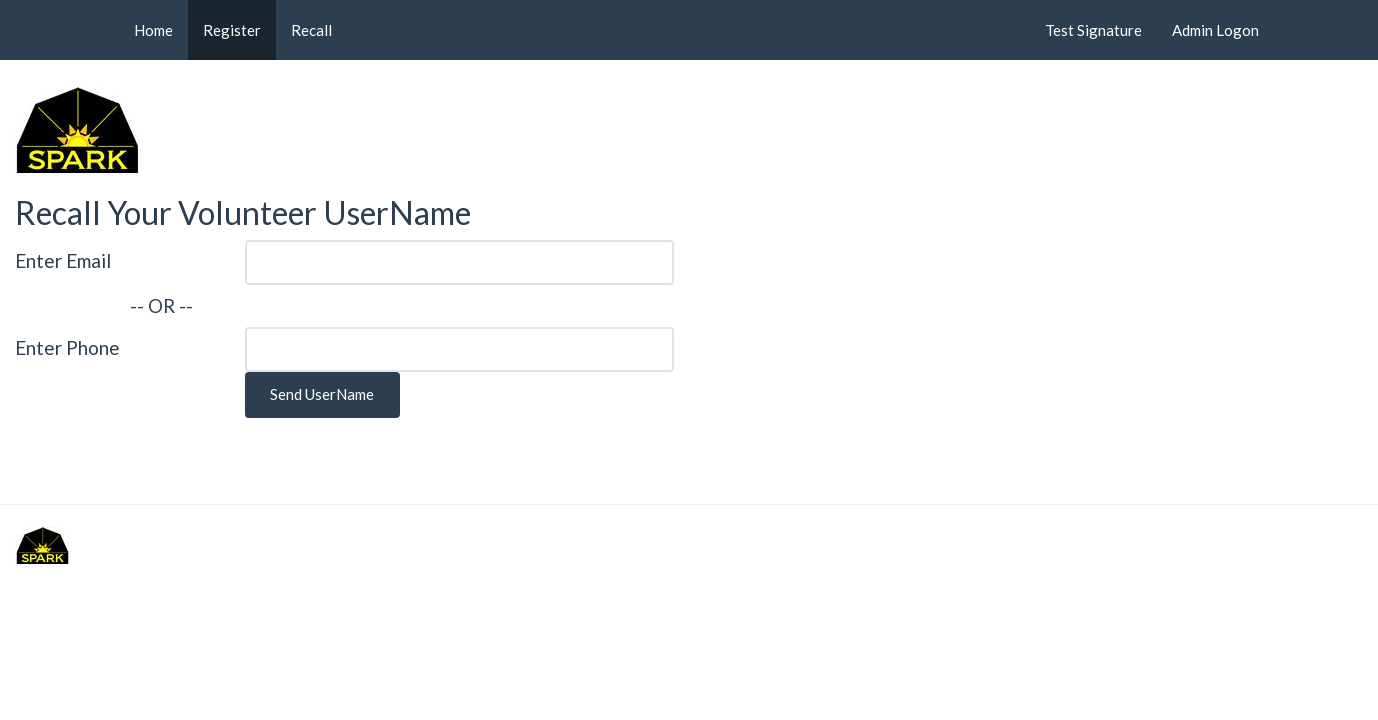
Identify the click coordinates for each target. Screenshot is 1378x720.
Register (232, 30)
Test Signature (1093, 30)
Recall (311, 30)
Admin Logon (1215, 30)
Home (153, 30)
